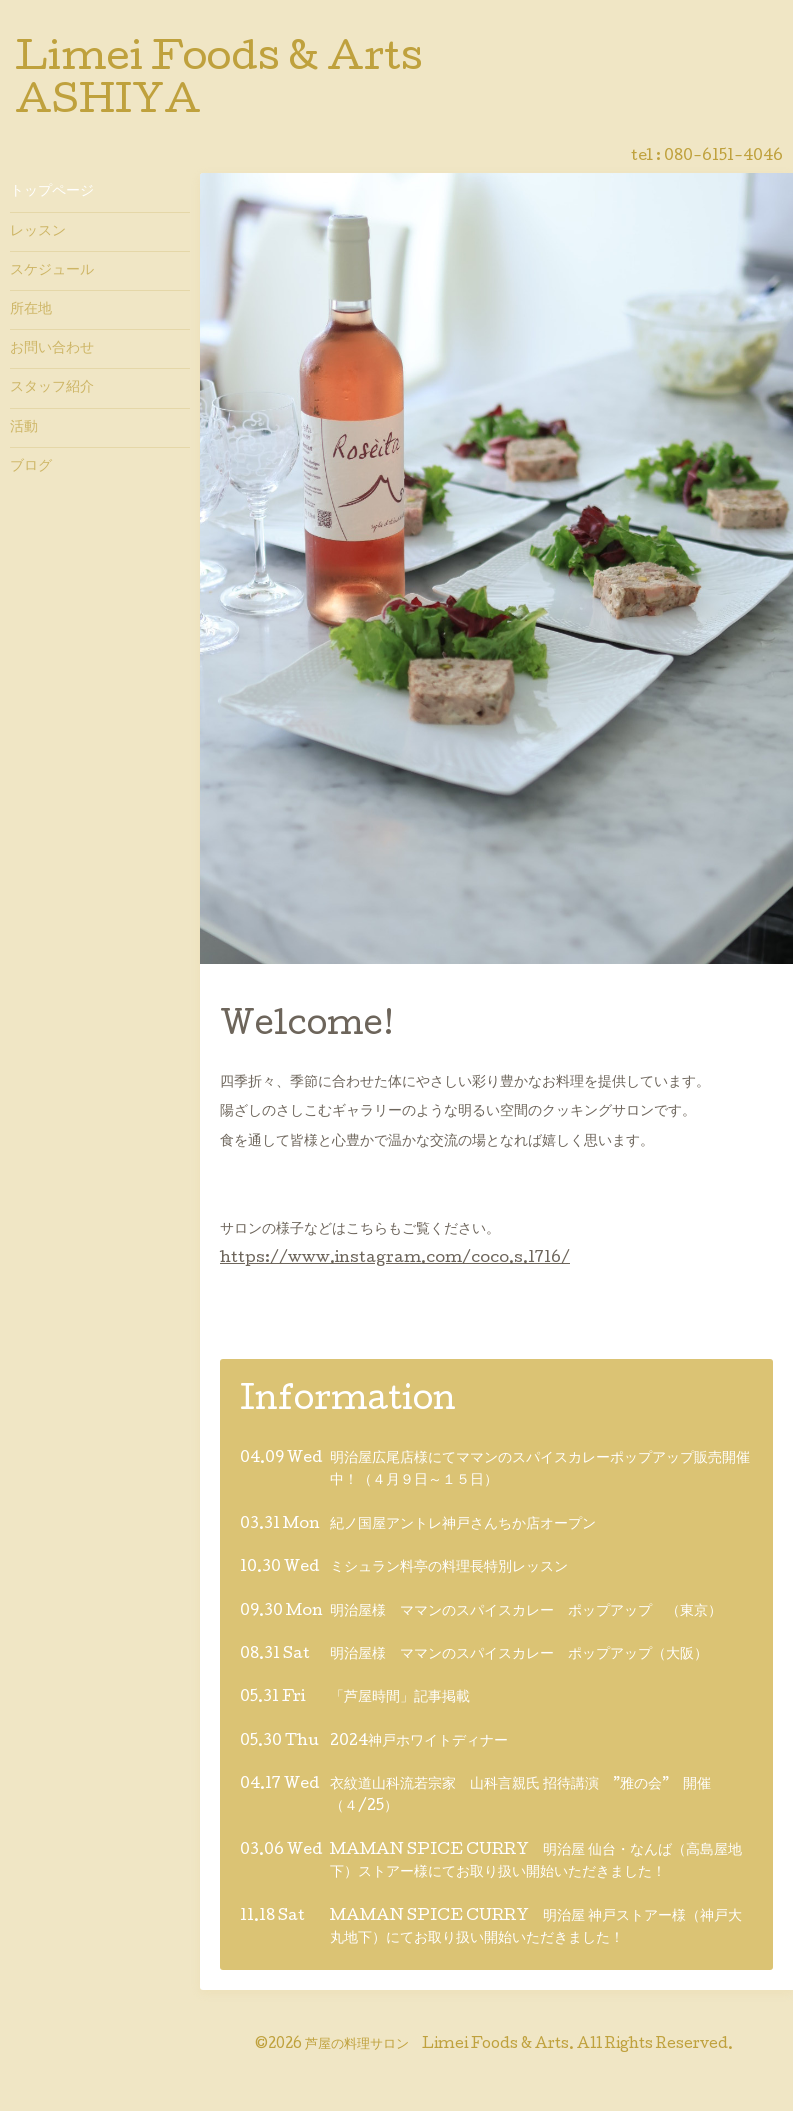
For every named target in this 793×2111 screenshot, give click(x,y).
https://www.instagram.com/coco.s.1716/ (395, 1259)
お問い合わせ (52, 349)
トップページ (52, 192)
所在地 (31, 310)
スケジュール (52, 271)
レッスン (38, 232)
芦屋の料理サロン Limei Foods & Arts (437, 2045)
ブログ (31, 467)
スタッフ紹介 (52, 388)
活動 (24, 428)
